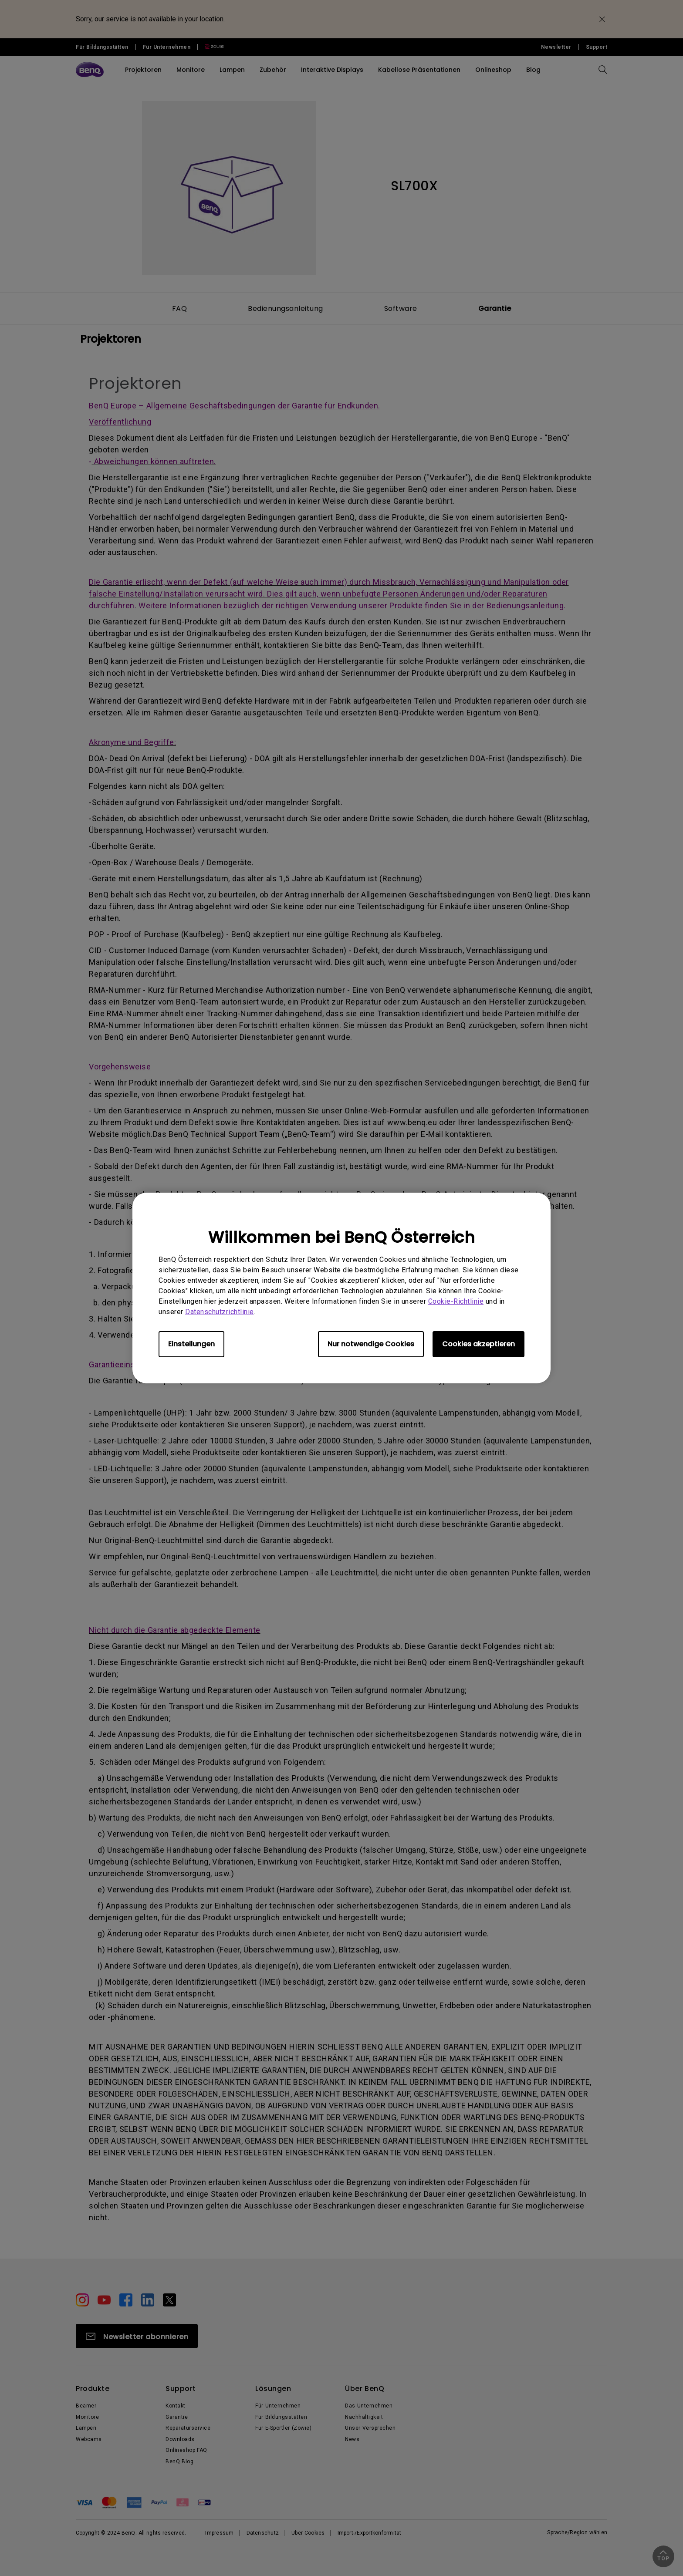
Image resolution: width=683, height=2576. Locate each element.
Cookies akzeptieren (478, 1344)
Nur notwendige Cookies (371, 1344)
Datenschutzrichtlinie (219, 1312)
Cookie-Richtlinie (456, 1301)
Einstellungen (191, 1344)
